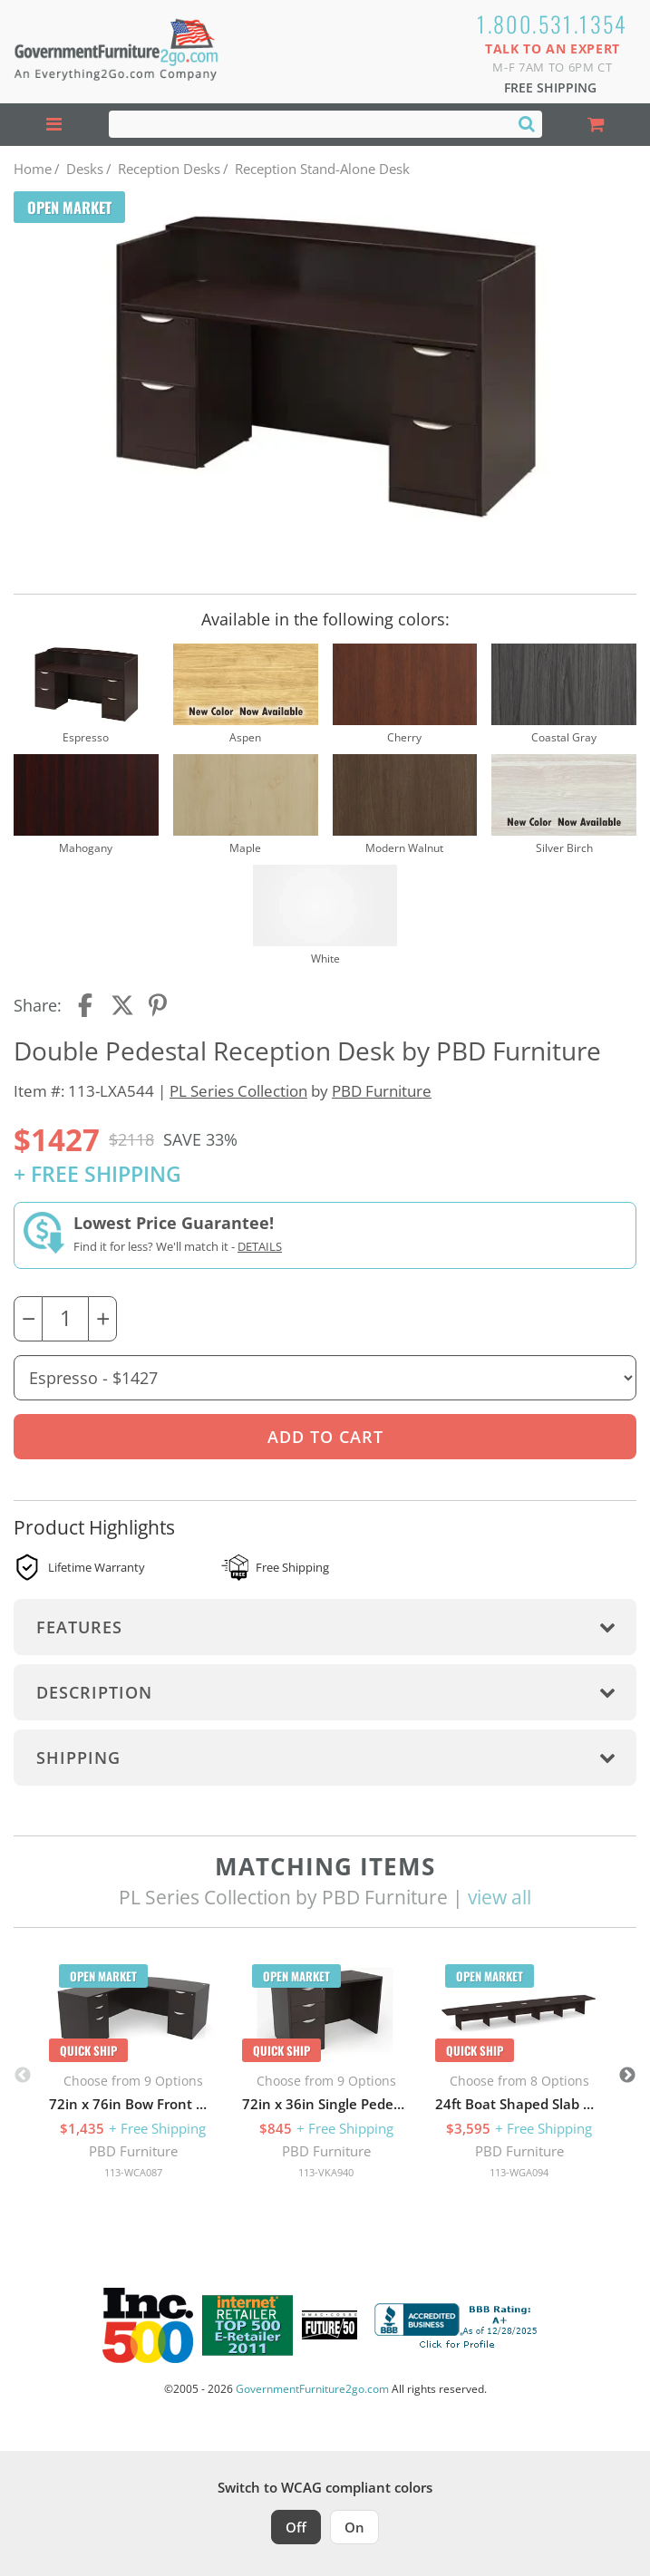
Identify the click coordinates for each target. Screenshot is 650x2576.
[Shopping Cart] (596, 124)
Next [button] (627, 2076)
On (354, 2527)
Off (296, 2527)
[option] (132, 2076)
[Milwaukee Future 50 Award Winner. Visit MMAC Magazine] (329, 2324)
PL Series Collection (238, 1090)
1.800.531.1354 (552, 23)
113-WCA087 (133, 2172)
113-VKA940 (326, 2172)
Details (260, 1246)
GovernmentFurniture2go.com (312, 2389)
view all (499, 1897)
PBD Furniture (382, 1090)
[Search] (526, 123)
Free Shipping (550, 87)
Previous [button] (23, 2076)
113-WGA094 (519, 2172)
